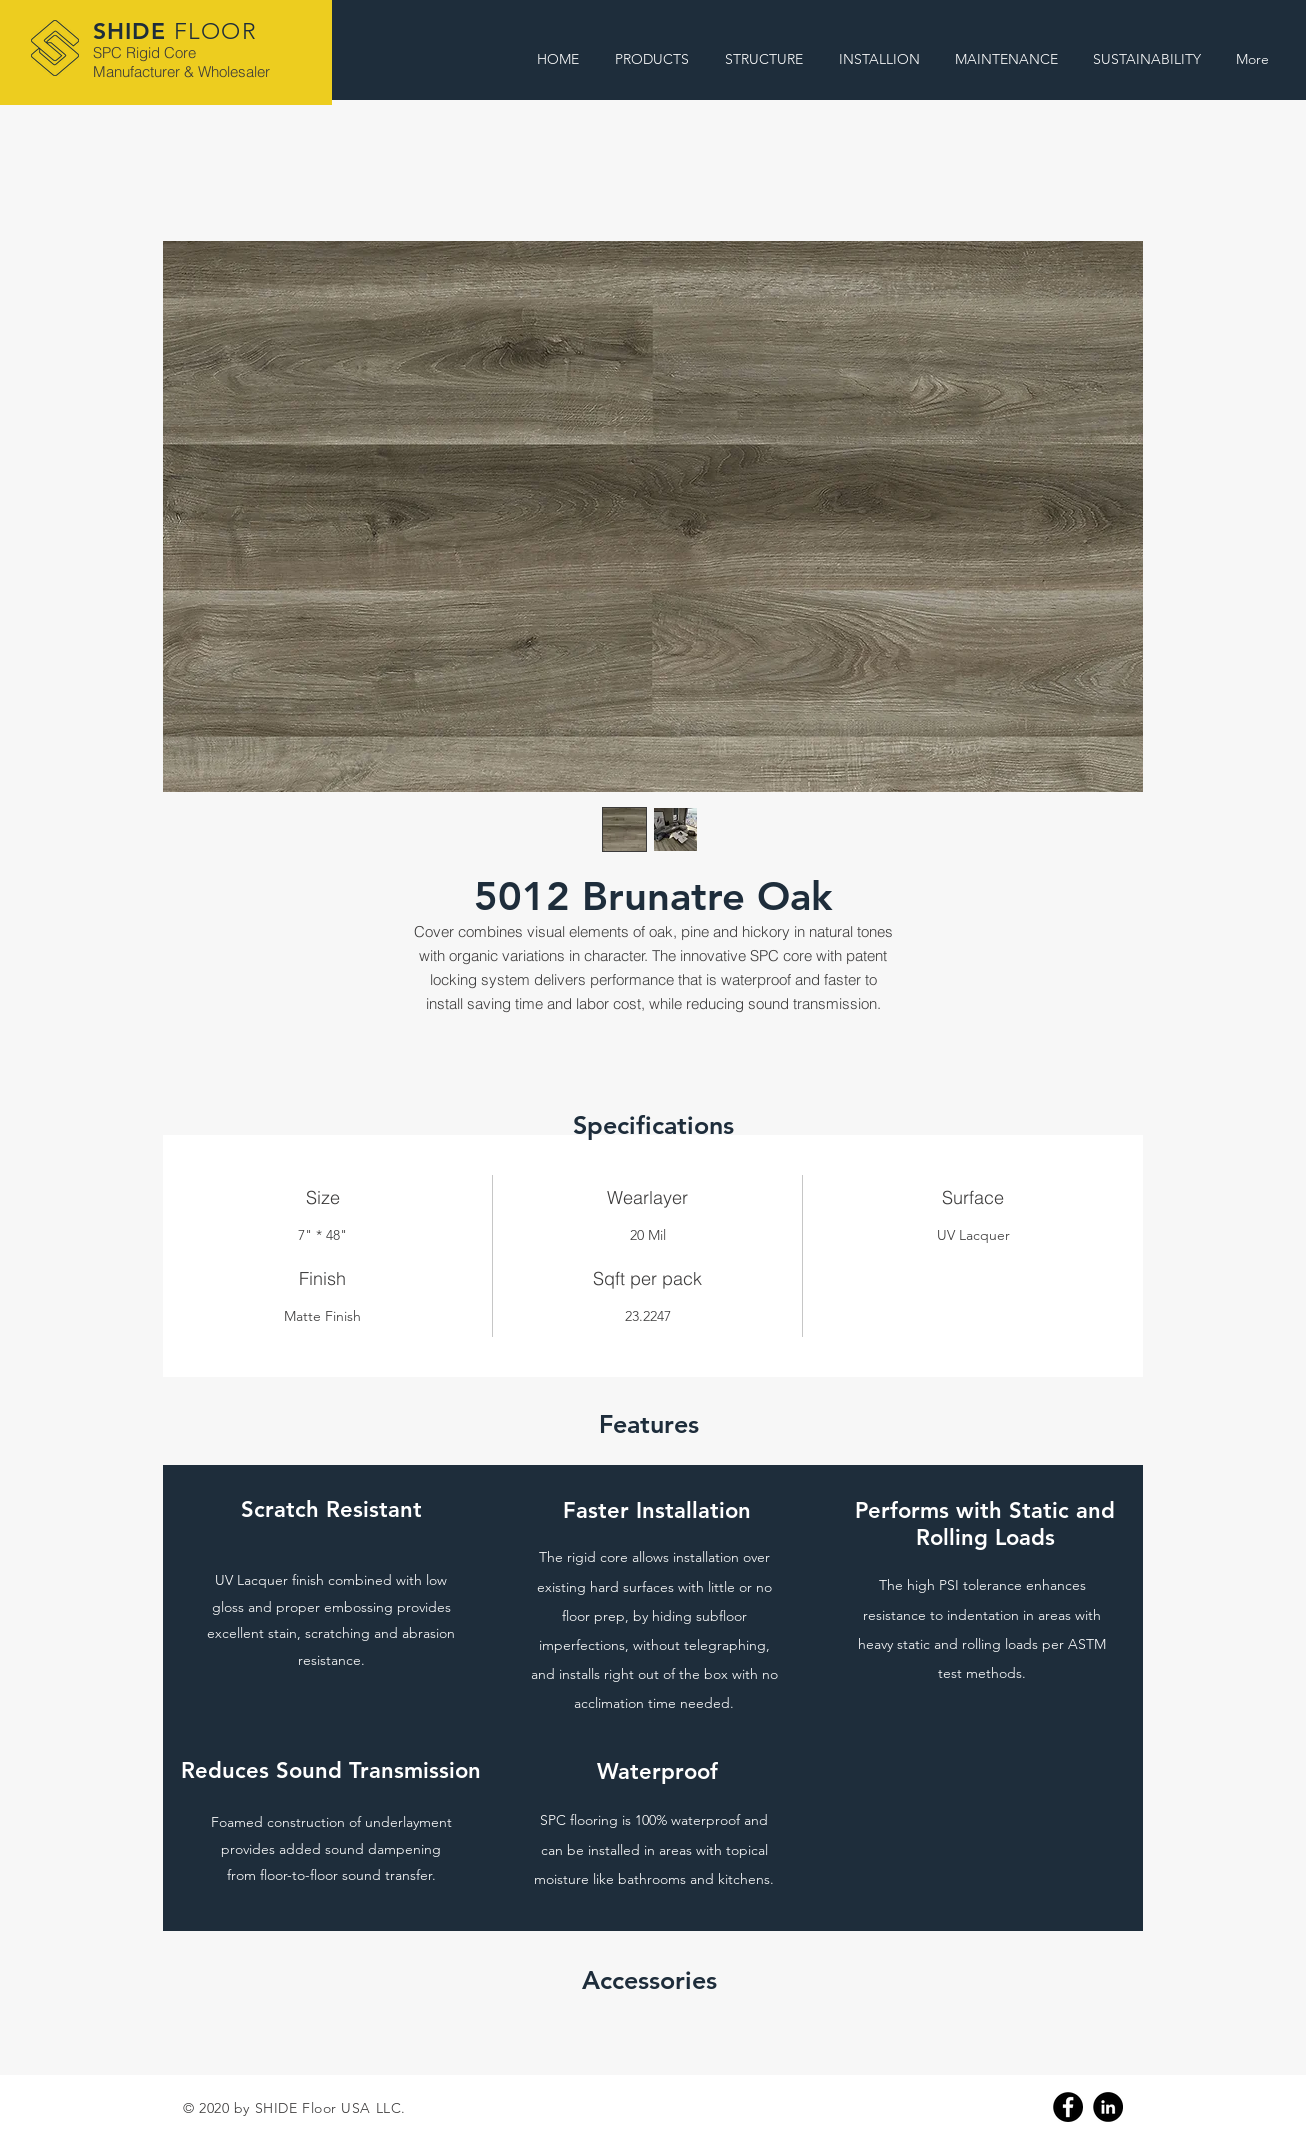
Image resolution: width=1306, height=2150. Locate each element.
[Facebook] (1068, 2107)
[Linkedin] (1108, 2107)
